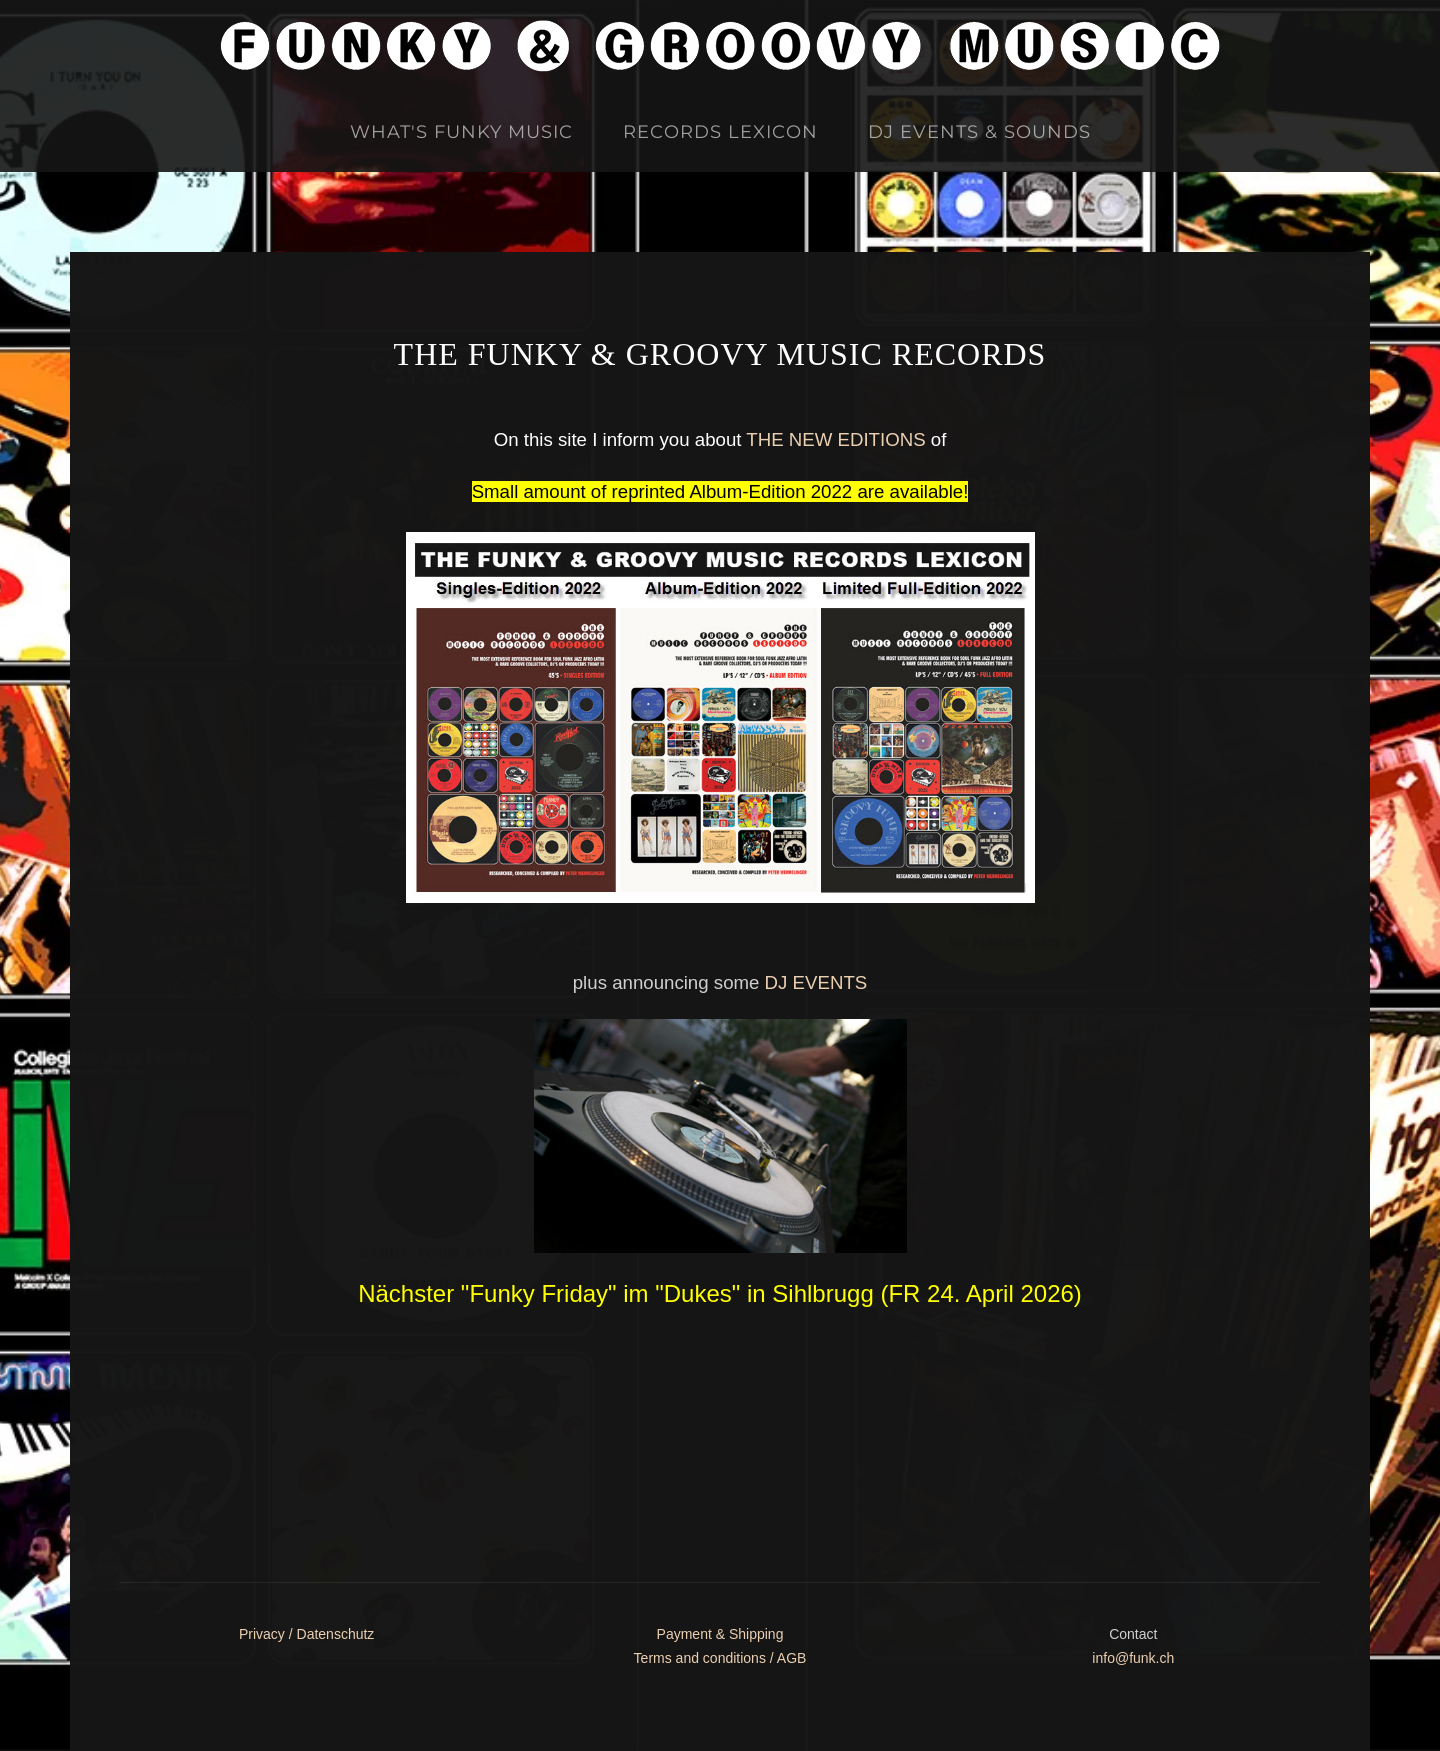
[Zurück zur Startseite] (720, 46)
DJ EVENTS (816, 982)
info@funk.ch (1133, 1658)
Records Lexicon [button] (720, 132)
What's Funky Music (461, 132)
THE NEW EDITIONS (835, 439)
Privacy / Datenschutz (306, 1634)
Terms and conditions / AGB (720, 1658)
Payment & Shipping (720, 1634)
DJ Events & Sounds (979, 132)
